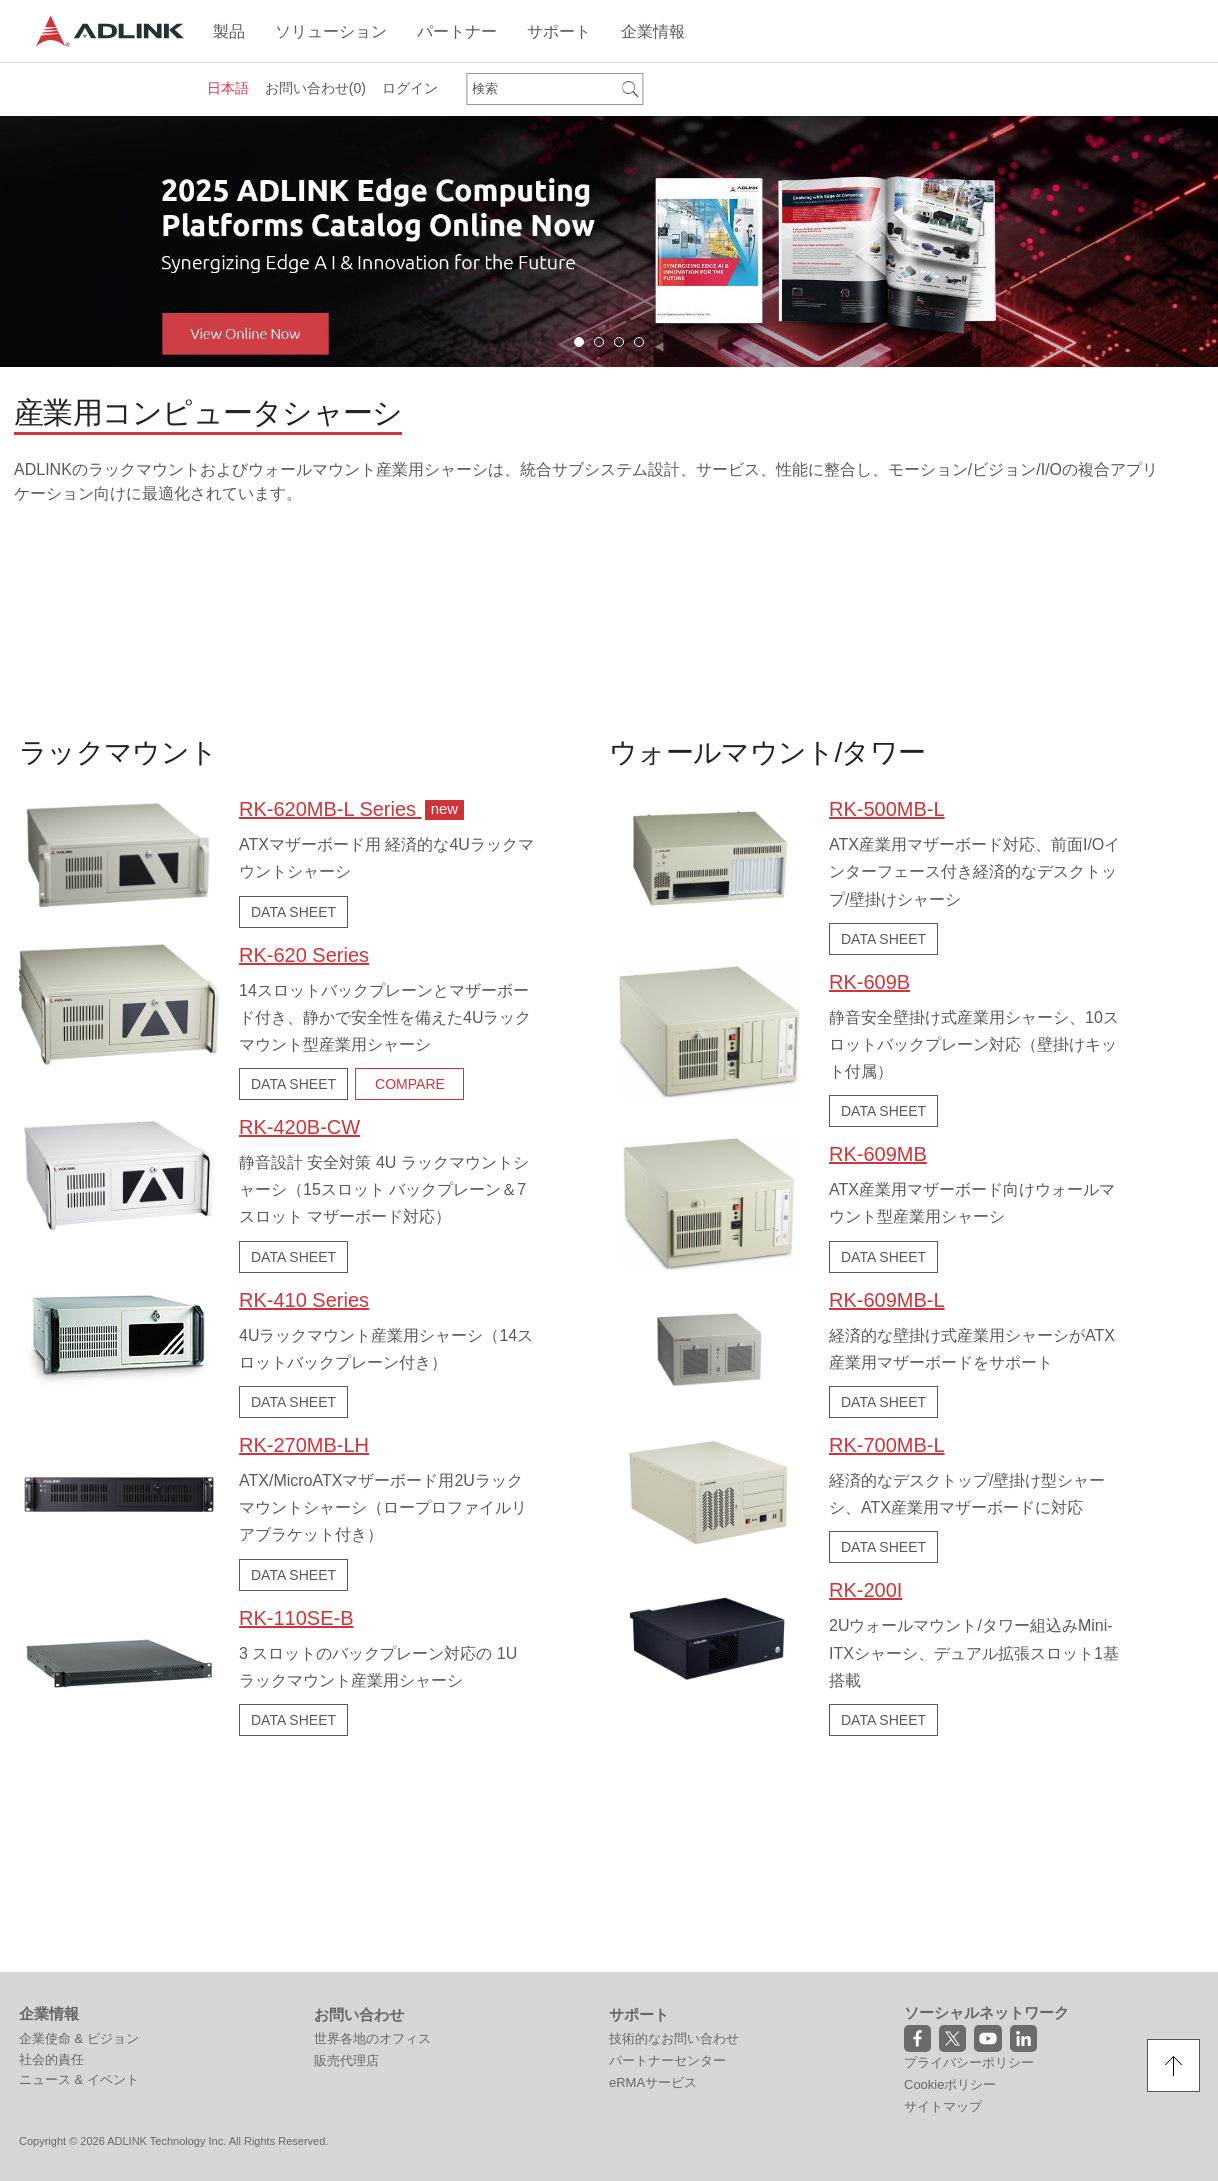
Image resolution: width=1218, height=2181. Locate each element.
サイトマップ (943, 1896)
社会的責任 (51, 1849)
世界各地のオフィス (372, 1828)
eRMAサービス (653, 1872)
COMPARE (410, 1080)
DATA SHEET (293, 908)
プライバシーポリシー (969, 1852)
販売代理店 (346, 1850)
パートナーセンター (667, 1850)
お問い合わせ (315, 88)
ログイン (410, 88)
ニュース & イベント (79, 1869)
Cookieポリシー (950, 1874)
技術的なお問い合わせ (674, 1828)
